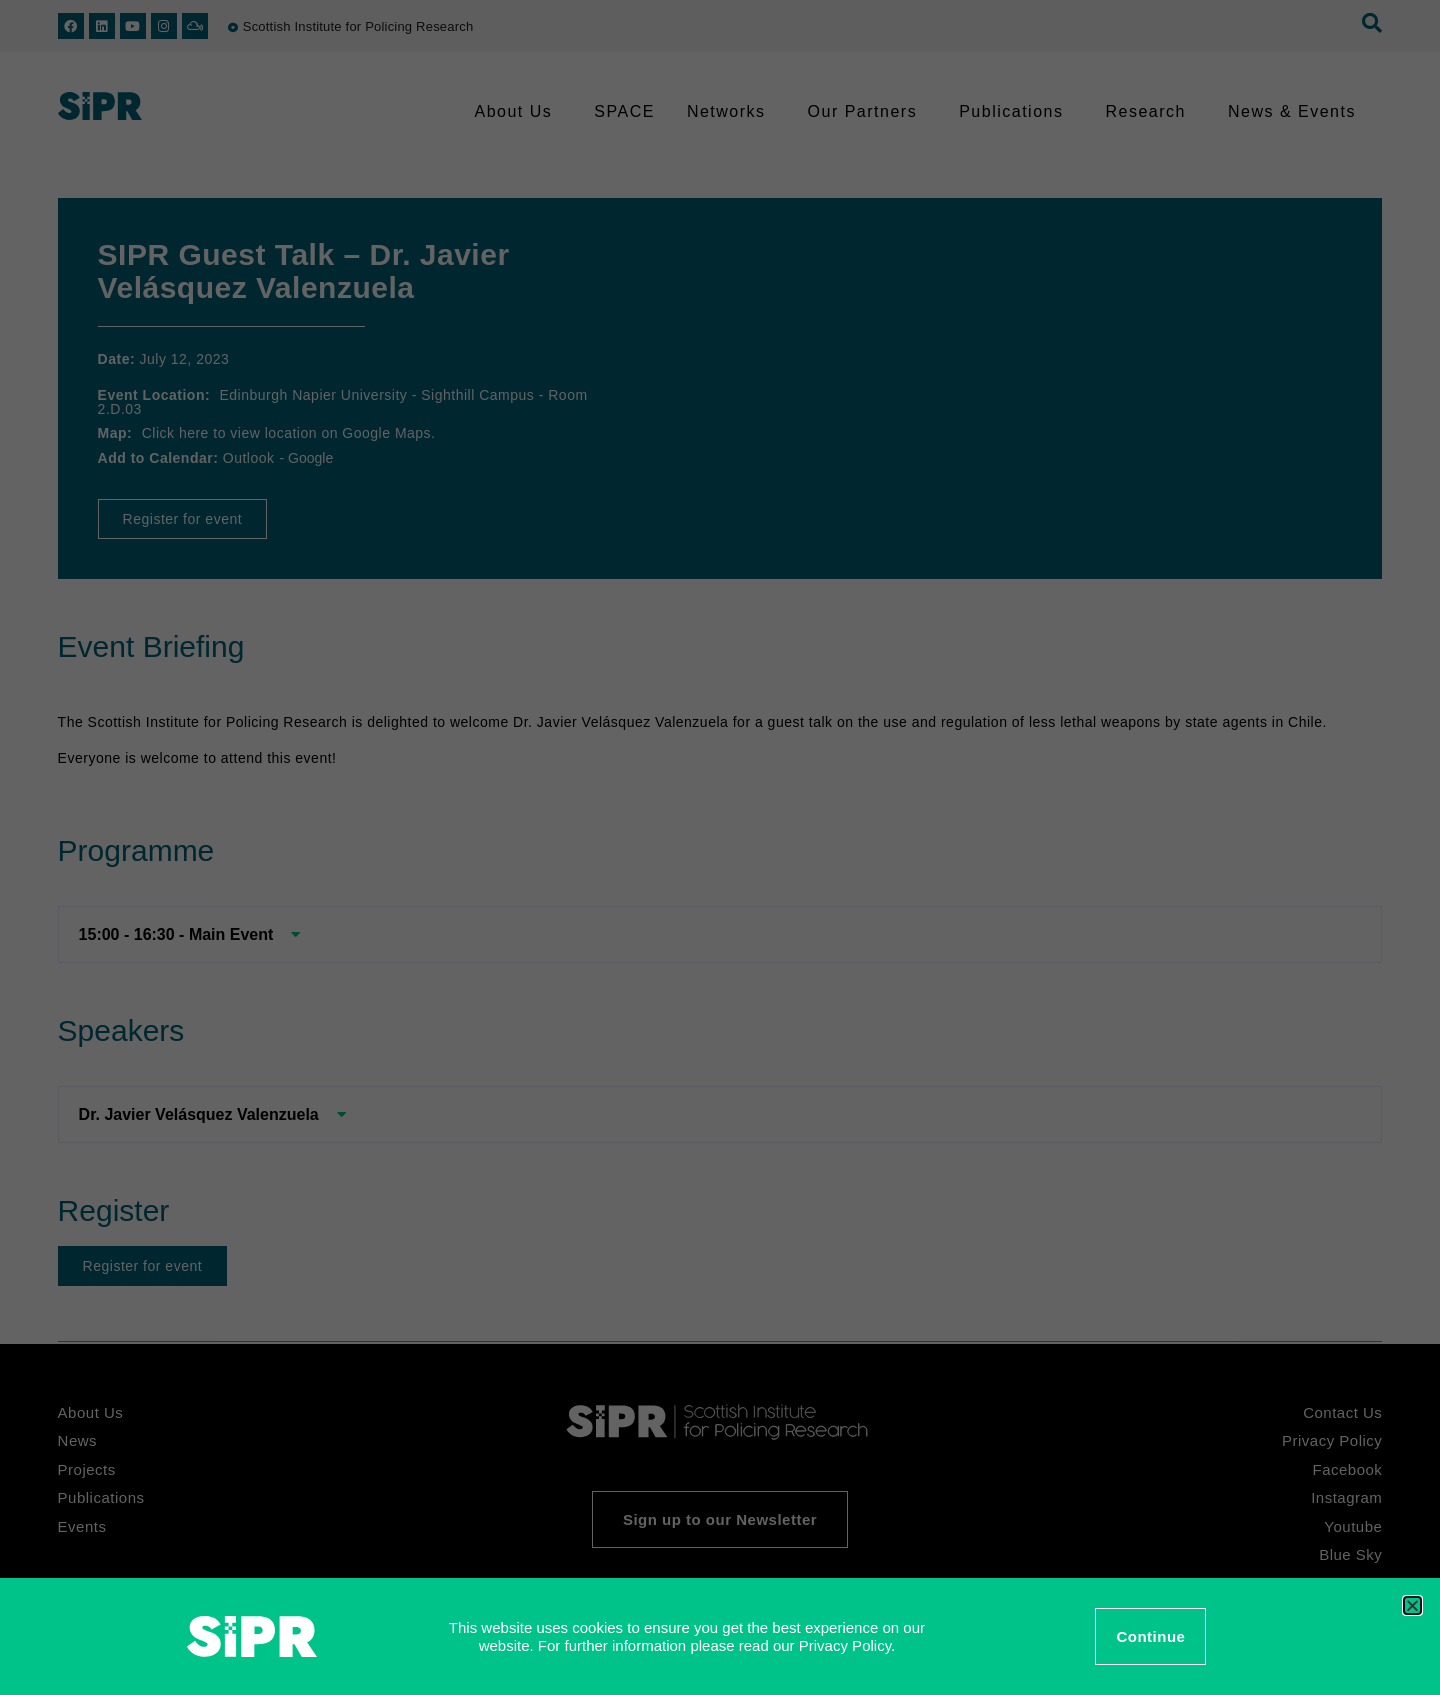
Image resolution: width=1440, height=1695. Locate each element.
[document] (720, 847)
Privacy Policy (845, 1645)
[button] (1412, 1605)
